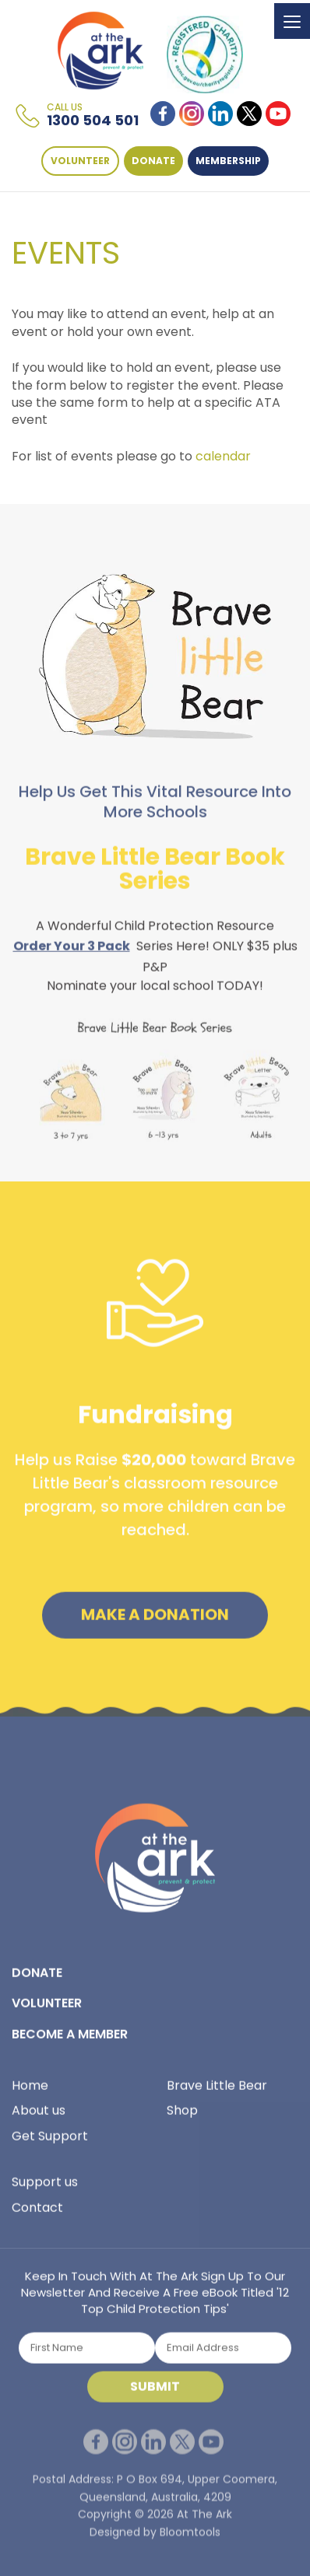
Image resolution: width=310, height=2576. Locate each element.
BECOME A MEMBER (70, 2039)
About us (38, 2116)
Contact (37, 2212)
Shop (182, 2116)
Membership (229, 160)
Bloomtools (190, 2542)
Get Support (50, 2142)
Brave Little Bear (217, 2091)
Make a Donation (155, 1620)
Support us (45, 2187)
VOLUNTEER (81, 160)
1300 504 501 (93, 116)
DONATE (154, 160)
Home (30, 2091)
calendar (223, 456)
